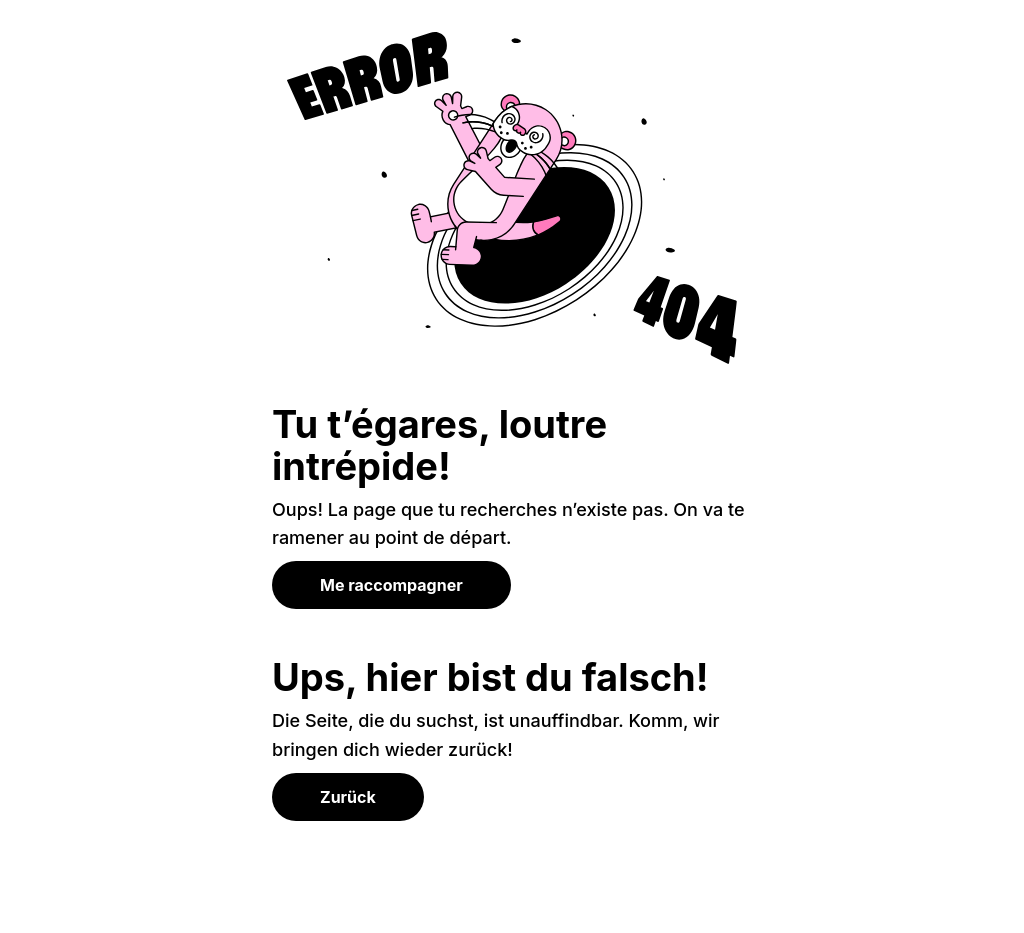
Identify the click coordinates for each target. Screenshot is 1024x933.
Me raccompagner (391, 585)
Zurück (348, 797)
